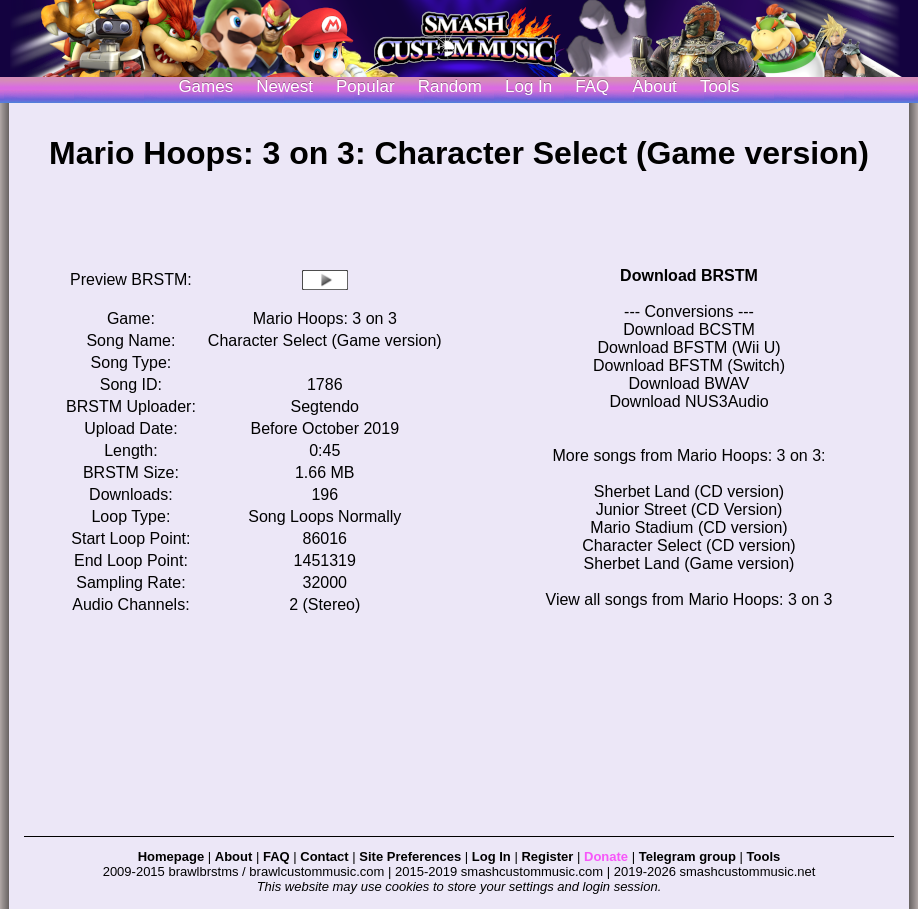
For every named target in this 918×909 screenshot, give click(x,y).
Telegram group (687, 856)
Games (205, 86)
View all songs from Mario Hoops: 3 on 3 (689, 599)
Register (547, 856)
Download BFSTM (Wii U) (688, 347)
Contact (324, 856)
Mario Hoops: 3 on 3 (325, 318)
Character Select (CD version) (688, 545)
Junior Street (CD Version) (689, 509)
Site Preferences (410, 856)
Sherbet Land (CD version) (689, 491)
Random (450, 86)
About (654, 86)
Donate (606, 856)
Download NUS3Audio (688, 401)
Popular (365, 86)
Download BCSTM (689, 329)
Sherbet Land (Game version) (689, 563)
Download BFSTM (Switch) (689, 365)
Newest (284, 86)
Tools (720, 86)
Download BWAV (689, 383)
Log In (491, 856)
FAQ (592, 86)
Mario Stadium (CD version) (688, 527)
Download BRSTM (689, 275)
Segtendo (325, 406)
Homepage (171, 856)
